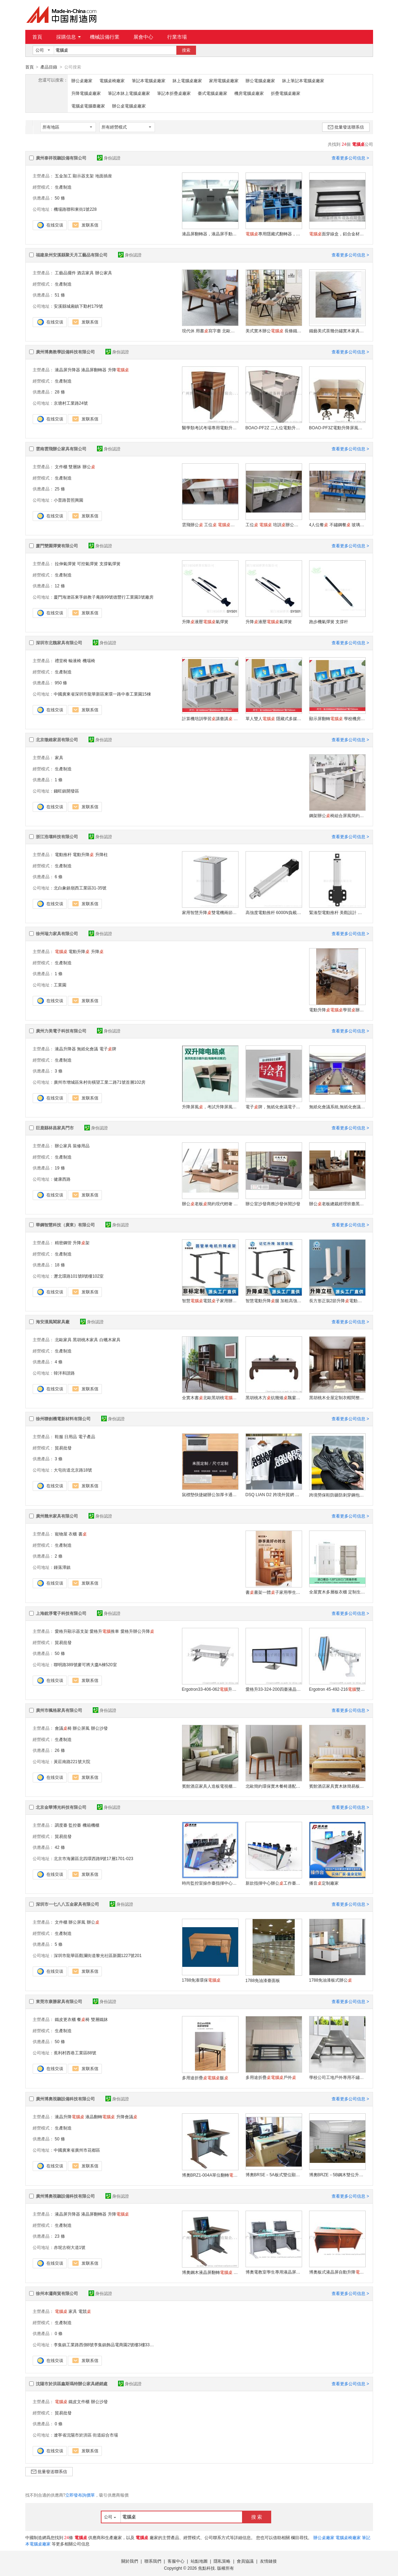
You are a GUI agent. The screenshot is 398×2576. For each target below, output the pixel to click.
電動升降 (83, 854)
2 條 (59, 1555)
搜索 (186, 50)
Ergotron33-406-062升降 (210, 1689)
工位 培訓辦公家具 (274, 524)
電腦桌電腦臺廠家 (88, 105)
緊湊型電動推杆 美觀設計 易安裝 (337, 912)
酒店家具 (85, 272)
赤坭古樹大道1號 (70, 2247)
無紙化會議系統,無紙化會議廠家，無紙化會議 (337, 1106)
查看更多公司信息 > (350, 157)
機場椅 (89, 660)
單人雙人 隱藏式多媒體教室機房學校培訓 (274, 718)
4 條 (59, 1361)
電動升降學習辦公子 (337, 1009)
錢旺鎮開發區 (66, 790)
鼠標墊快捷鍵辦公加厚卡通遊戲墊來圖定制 (210, 1494)
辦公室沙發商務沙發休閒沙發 (273, 1203)
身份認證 (108, 157)
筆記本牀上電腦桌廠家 (129, 93)
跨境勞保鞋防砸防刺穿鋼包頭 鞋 (337, 1494)
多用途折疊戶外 (271, 2077)
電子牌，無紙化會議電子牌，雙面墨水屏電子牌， (274, 1106)
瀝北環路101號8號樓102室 (79, 1275)
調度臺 (61, 1824)
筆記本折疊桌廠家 (174, 93)
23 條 (60, 2235)
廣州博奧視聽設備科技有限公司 (65, 2098)
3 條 (59, 1070)
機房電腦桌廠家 (249, 93)
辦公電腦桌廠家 (260, 80)
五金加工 (63, 175)
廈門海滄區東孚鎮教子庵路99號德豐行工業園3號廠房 (104, 596)
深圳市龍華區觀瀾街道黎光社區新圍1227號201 (98, 1955)
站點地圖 (199, 2560)
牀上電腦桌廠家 (187, 80)
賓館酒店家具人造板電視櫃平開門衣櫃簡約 (210, 1785)
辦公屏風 (81, 1728)
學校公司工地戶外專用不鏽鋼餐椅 (337, 2077)
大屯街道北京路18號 (73, 1469)
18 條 (60, 1264)
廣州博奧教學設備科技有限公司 (65, 351)
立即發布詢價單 (80, 2494)
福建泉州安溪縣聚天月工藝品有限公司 (71, 254)
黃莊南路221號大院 (72, 1761)
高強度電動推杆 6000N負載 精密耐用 (274, 912)
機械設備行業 (104, 37)
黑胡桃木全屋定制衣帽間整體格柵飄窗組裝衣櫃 (337, 1397)
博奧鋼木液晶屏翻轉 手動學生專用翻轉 (210, 2272)
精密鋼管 (63, 1242)
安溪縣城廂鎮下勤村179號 (78, 306)
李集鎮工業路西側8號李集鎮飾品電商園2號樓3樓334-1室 (107, 2344)
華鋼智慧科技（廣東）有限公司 (65, 1224)
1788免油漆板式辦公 (330, 1979)
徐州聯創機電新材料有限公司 (63, 1418)
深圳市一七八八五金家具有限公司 (67, 1904)
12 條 (60, 585)
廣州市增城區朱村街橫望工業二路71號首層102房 (99, 1082)
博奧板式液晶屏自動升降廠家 (337, 2271)
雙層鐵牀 (99, 2019)
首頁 (37, 37)
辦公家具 (103, 272)
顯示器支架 (83, 175)
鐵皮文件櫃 (79, 2401)
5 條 (59, 1944)
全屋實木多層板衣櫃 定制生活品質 (337, 1591)
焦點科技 (206, 2567)
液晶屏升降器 (67, 369)
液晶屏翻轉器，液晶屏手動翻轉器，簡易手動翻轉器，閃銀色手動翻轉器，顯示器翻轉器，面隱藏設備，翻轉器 (210, 233)
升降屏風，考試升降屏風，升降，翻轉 (210, 1106)
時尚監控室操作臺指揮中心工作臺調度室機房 (210, 1882)
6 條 (59, 876)
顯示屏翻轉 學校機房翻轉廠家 (337, 718)
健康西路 (62, 1178)
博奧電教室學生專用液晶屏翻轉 (274, 2271)
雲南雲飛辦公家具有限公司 (61, 448)
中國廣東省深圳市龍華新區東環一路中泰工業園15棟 (102, 693)
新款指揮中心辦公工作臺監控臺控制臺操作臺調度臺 (274, 1882)
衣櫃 (72, 1533)
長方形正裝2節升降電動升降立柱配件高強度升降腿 (337, 1300)
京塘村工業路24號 (71, 402)
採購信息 (68, 37)
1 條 (59, 779)
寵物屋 (61, 1533)
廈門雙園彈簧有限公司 (57, 545)
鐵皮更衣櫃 (65, 2019)
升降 (118, 369)
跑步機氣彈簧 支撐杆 (328, 621)
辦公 (89, 466)
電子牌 (107, 1048)
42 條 (60, 1847)
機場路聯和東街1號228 (75, 209)
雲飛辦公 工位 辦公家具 (210, 524)
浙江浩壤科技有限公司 (57, 836)
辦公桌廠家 (81, 80)
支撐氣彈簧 (109, 563)
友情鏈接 (268, 2560)
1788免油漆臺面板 (263, 1980)
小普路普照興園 (68, 499)
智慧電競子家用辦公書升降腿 (210, 1300)
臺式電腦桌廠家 (212, 93)
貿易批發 (63, 1447)
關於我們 (129, 2560)
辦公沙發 (99, 1728)
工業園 (60, 984)
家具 (59, 757)
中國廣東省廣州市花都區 (77, 2149)
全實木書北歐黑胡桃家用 (210, 1397)
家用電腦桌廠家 (224, 80)
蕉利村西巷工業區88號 (75, 2052)
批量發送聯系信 (346, 127)
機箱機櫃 (91, 1824)
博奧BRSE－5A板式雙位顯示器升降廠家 (274, 2174)
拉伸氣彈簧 (65, 563)
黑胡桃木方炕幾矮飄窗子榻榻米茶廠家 (274, 1397)
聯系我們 (152, 2560)
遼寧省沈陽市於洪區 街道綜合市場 (86, 2434)
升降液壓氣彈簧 (205, 621)
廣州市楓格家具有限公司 (59, 1710)
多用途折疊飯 (205, 2077)
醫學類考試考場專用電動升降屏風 (210, 427)
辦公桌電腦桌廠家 (129, 105)
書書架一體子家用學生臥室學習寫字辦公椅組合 (274, 1592)
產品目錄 (48, 67)
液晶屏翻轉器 (93, 369)
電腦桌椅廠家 (112, 80)
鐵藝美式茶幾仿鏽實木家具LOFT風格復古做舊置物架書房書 (337, 330)
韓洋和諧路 (64, 1372)
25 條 (60, 488)
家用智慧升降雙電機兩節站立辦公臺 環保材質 (210, 912)
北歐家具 (63, 1339)
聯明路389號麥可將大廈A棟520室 (85, 1664)
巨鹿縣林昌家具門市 (55, 1127)
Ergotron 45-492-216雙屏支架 (337, 1689)
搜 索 (256, 2516)
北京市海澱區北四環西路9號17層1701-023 (93, 1858)
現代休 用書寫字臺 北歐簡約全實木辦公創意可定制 (210, 330)
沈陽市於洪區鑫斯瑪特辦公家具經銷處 (71, 2383)
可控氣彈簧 (87, 563)
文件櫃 (61, 466)
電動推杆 (63, 854)
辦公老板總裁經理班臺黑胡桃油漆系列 (337, 1203)
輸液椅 (74, 660)
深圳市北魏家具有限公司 (59, 642)
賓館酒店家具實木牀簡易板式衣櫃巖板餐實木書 (337, 1785)
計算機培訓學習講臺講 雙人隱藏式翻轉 (210, 718)
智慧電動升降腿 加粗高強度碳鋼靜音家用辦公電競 (274, 1300)
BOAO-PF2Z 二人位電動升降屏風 (274, 427)
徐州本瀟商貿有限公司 (57, 2293)
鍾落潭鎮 (62, 1567)
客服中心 (176, 2560)
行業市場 (177, 37)
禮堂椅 (61, 660)
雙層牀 (74, 466)
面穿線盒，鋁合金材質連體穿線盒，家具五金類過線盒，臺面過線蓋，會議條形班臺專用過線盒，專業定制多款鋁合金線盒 (337, 233)
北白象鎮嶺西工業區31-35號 (80, 887)
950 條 (61, 682)
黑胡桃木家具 (85, 1339)
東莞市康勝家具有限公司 (59, 2001)
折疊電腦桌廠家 (285, 93)
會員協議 (245, 2560)
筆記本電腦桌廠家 (148, 80)
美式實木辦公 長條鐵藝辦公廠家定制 (274, 330)
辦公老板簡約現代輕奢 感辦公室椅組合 (210, 1203)
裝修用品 (81, 1145)
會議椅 (63, 1728)
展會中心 (143, 37)
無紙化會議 (87, 1048)
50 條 (60, 197)
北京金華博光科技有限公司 (61, 1807)
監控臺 (74, 1824)
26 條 (60, 1750)
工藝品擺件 (65, 272)
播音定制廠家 (324, 1882)
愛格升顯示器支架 (72, 1631)
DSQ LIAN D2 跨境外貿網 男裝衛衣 (274, 1494)
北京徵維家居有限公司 (57, 739)
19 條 (60, 1167)
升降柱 (101, 854)
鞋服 (59, 1436)
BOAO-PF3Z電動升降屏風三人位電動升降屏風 (337, 427)
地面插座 (103, 175)
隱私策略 (222, 2560)
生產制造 (63, 186)
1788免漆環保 (201, 1979)
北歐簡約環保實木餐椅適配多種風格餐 (274, 1785)
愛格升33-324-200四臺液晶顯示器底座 (274, 1689)
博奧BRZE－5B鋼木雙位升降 (337, 2174)
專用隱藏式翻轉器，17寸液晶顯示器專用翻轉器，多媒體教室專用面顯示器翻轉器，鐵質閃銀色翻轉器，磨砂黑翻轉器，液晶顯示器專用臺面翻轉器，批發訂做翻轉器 (274, 233)
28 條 (60, 391)
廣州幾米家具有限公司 (57, 1515)
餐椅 (83, 2019)
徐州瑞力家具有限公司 (57, 933)
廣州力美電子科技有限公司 (61, 1030)
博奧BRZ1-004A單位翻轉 (210, 2174)
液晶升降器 (65, 1048)
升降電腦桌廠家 (86, 93)
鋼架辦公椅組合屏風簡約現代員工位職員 (337, 815)
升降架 (81, 1242)
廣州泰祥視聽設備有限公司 (61, 157)
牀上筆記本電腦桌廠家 (303, 80)
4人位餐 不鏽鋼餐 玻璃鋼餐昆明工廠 (337, 524)
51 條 (60, 294)
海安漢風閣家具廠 (53, 1321)
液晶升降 (69, 2116)
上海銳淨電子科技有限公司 (61, 1613)
